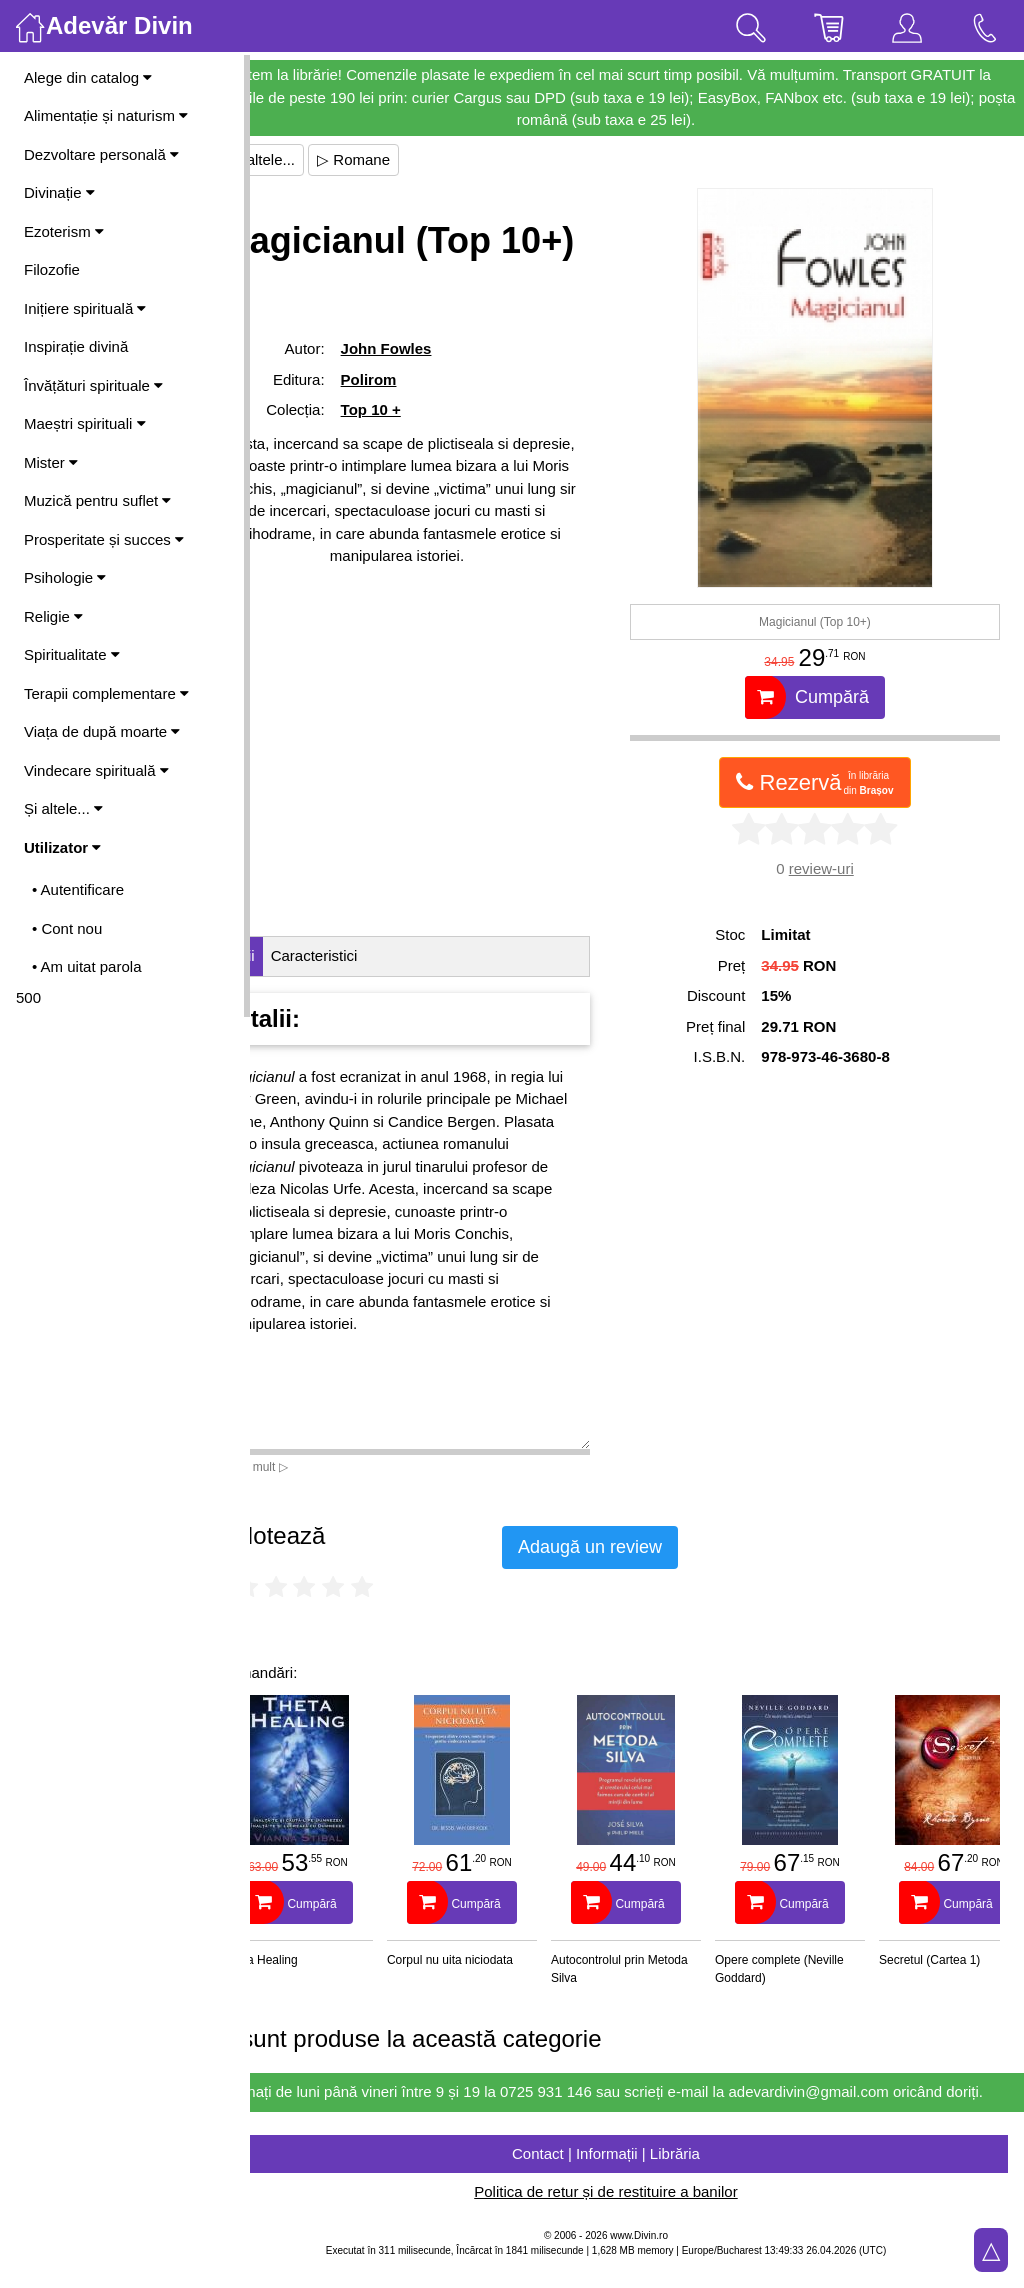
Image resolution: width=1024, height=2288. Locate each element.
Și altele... (63, 808)
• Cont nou (67, 928)
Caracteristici (376, 955)
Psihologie (65, 577)
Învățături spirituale (93, 385)
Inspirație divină (76, 346)
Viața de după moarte (102, 731)
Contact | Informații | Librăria (637, 2175)
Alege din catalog (88, 77)
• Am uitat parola (86, 966)
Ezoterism (64, 231)
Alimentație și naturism (106, 115)
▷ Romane (415, 159)
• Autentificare (78, 889)
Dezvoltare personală (101, 154)
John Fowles (437, 402)
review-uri (836, 868)
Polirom (420, 433)
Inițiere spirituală (85, 308)
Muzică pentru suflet (97, 500)
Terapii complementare (106, 693)
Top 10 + (422, 463)
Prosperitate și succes (104, 539)
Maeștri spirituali (85, 423)
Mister (51, 462)
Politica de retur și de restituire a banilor (636, 2214)
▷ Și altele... (316, 159)
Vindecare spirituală (96, 770)
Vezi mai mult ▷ (308, 1467)
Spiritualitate (72, 654)
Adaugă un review (652, 1547)
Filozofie (52, 269)
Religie (53, 616)
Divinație (59, 192)
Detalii (296, 955)
